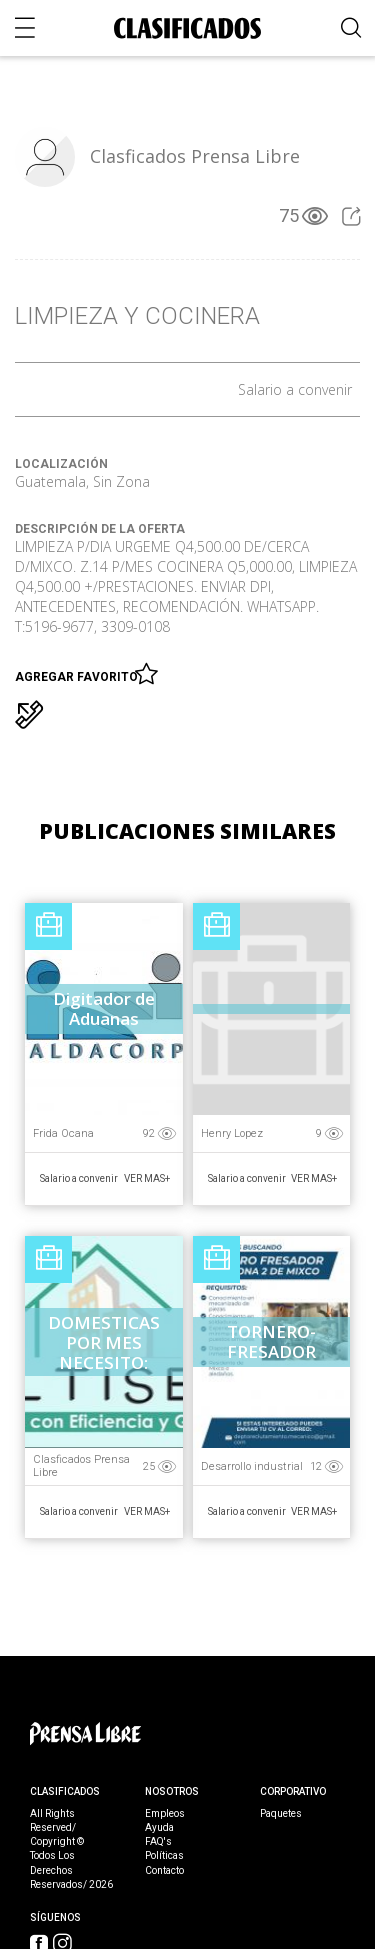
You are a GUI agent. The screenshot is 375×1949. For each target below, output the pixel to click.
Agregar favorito (79, 673)
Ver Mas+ (147, 1178)
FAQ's (158, 1842)
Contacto (164, 1871)
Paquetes (281, 1814)
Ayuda (159, 1828)
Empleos (165, 1814)
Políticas (164, 1856)
